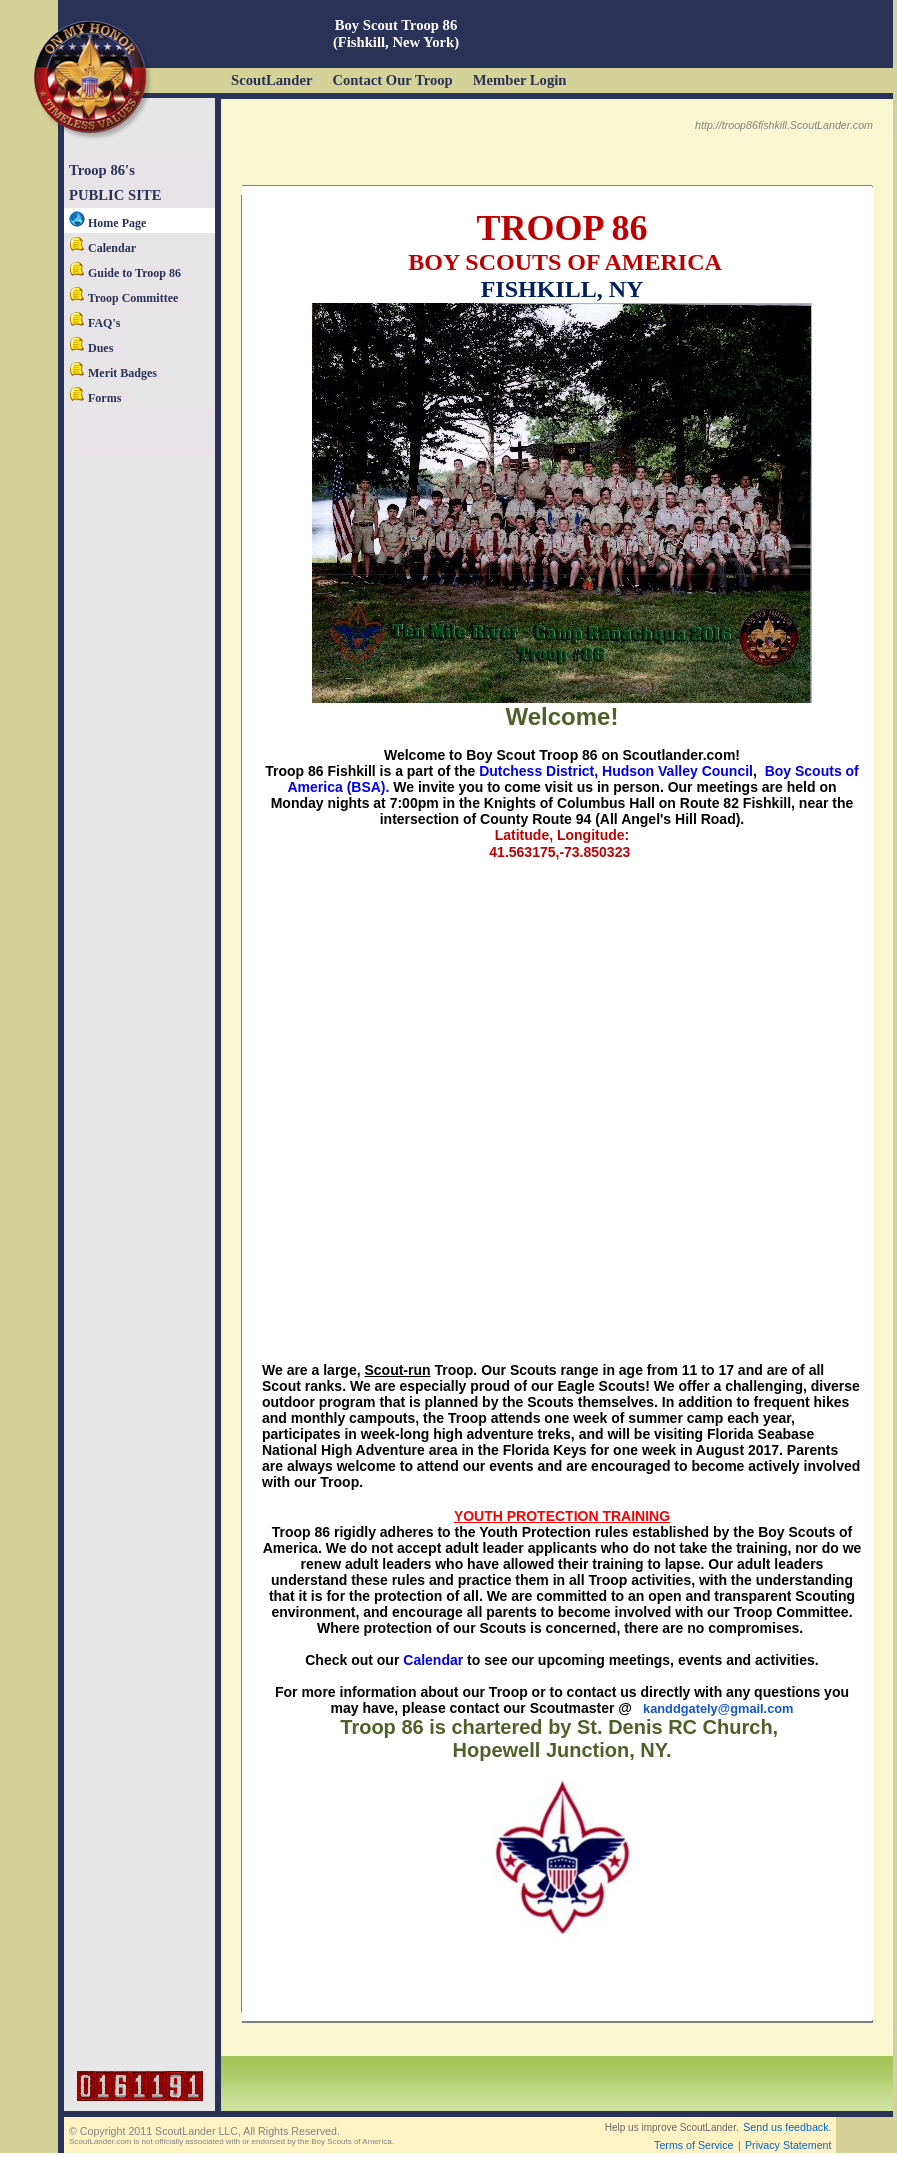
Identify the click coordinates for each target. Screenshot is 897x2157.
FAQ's (94, 323)
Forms (95, 398)
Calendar (102, 248)
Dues (91, 348)
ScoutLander (271, 80)
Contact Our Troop (392, 80)
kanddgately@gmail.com (718, 1708)
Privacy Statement (788, 2145)
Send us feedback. (787, 2127)
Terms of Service (693, 2145)
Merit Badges (113, 373)
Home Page (107, 223)
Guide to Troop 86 (125, 273)
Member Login (520, 80)
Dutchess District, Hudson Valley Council (616, 771)
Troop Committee (123, 298)
